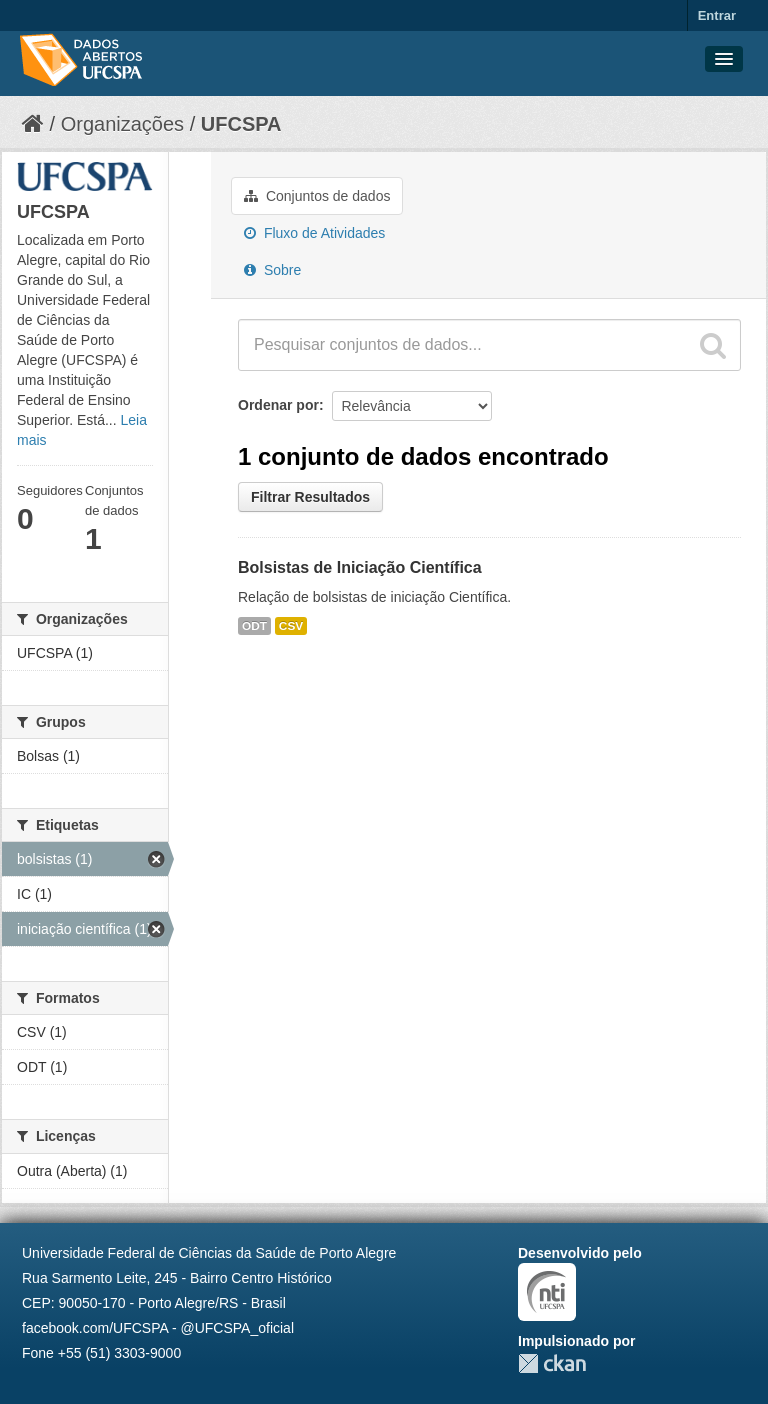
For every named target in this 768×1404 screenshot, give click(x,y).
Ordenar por (278, 405)
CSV (291, 626)
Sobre (272, 270)
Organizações (122, 124)
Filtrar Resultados (310, 497)
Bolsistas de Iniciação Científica (360, 567)
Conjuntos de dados (317, 196)
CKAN (552, 1363)
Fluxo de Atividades (314, 233)
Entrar (717, 15)
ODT (254, 626)
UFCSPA (241, 124)
